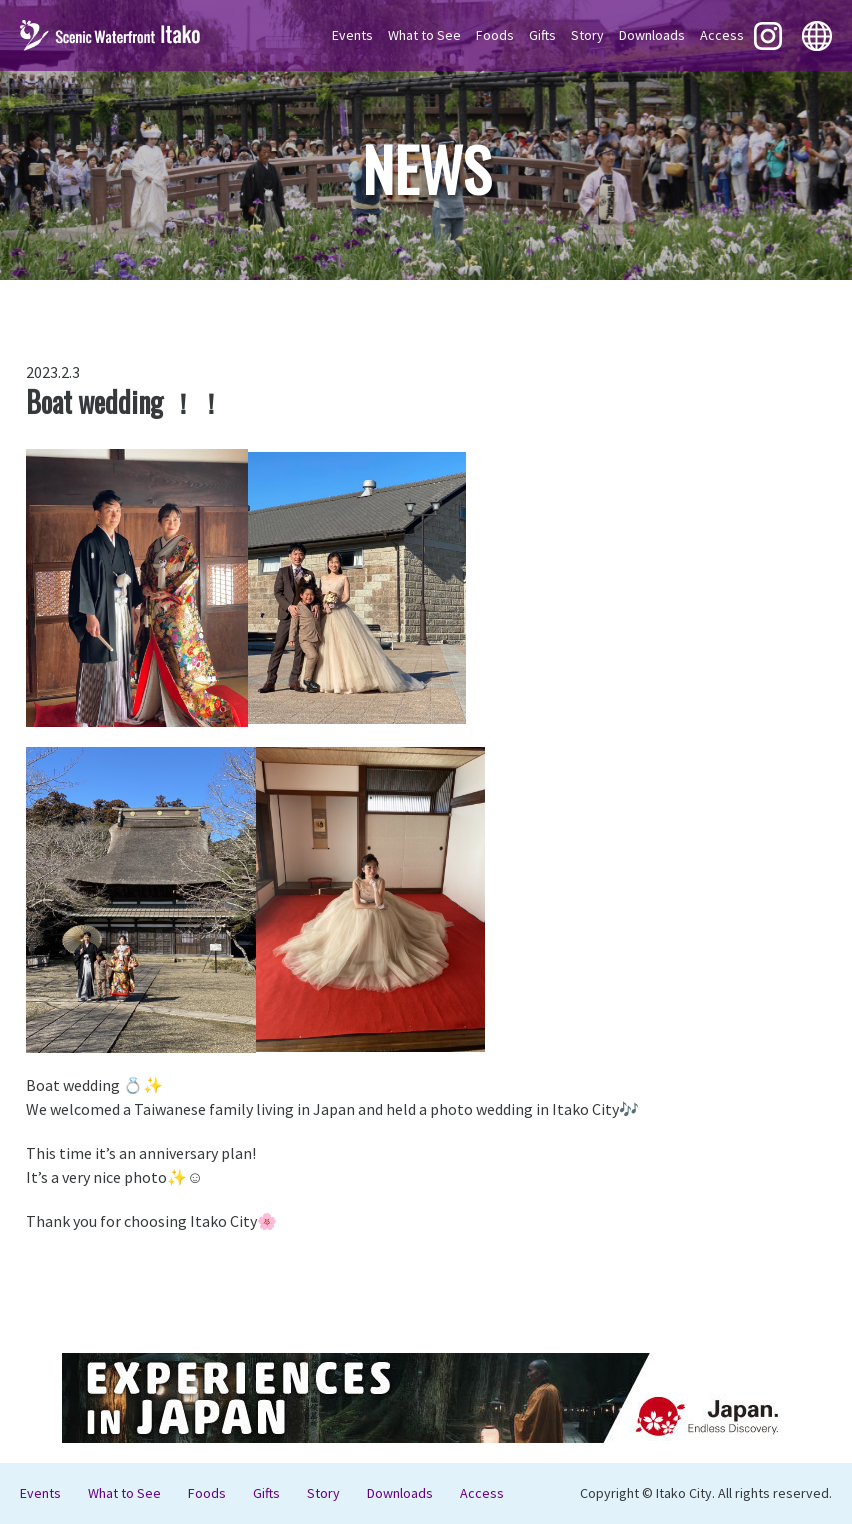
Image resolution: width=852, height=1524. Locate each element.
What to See (424, 35)
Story (587, 35)
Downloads (652, 35)
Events (352, 35)
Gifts (542, 35)
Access (722, 35)
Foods (495, 35)
